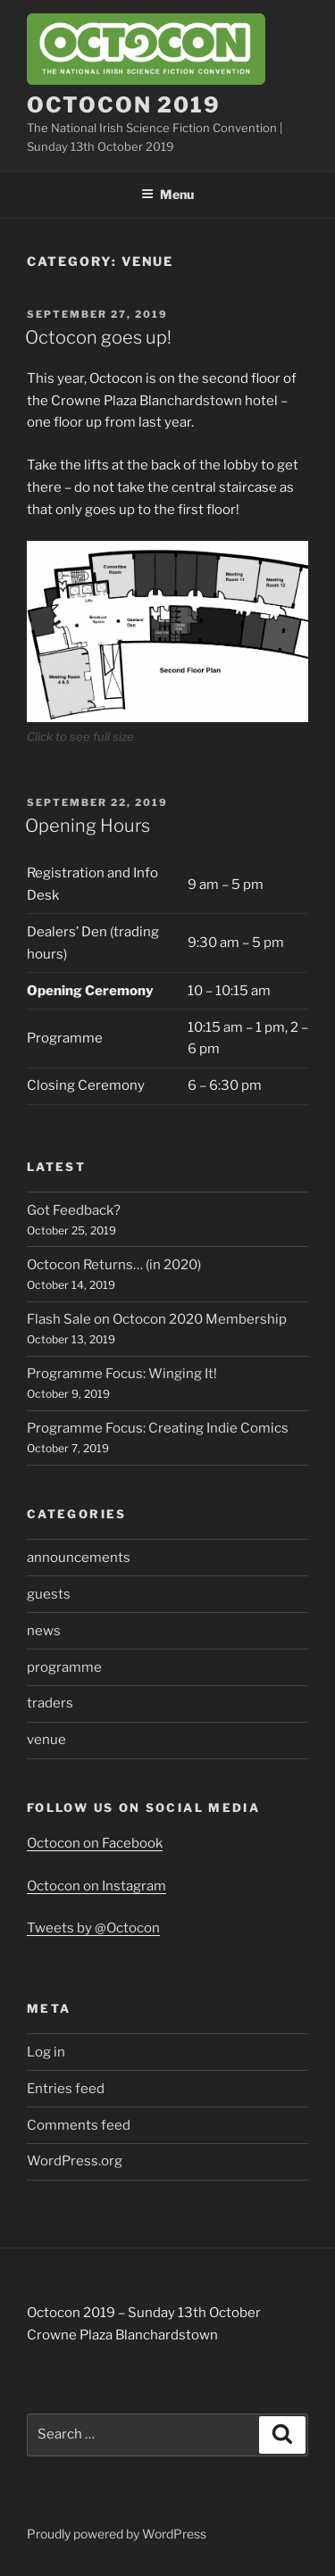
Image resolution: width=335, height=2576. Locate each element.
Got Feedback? (74, 1210)
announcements (78, 1558)
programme (64, 1667)
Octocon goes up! (98, 337)
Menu (167, 194)
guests (49, 1594)
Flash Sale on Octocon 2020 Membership (157, 1319)
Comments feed (78, 2125)
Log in (46, 2052)
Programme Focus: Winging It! (122, 1374)
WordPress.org (74, 2161)
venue (46, 1740)
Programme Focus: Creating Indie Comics (158, 1428)
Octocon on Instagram (96, 1886)
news (44, 1631)
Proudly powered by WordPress (116, 2533)
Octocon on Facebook (95, 1843)
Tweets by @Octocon (93, 1928)
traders (50, 1703)
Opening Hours (87, 825)
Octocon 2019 (124, 105)
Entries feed (66, 2089)
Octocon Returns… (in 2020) (114, 1265)
